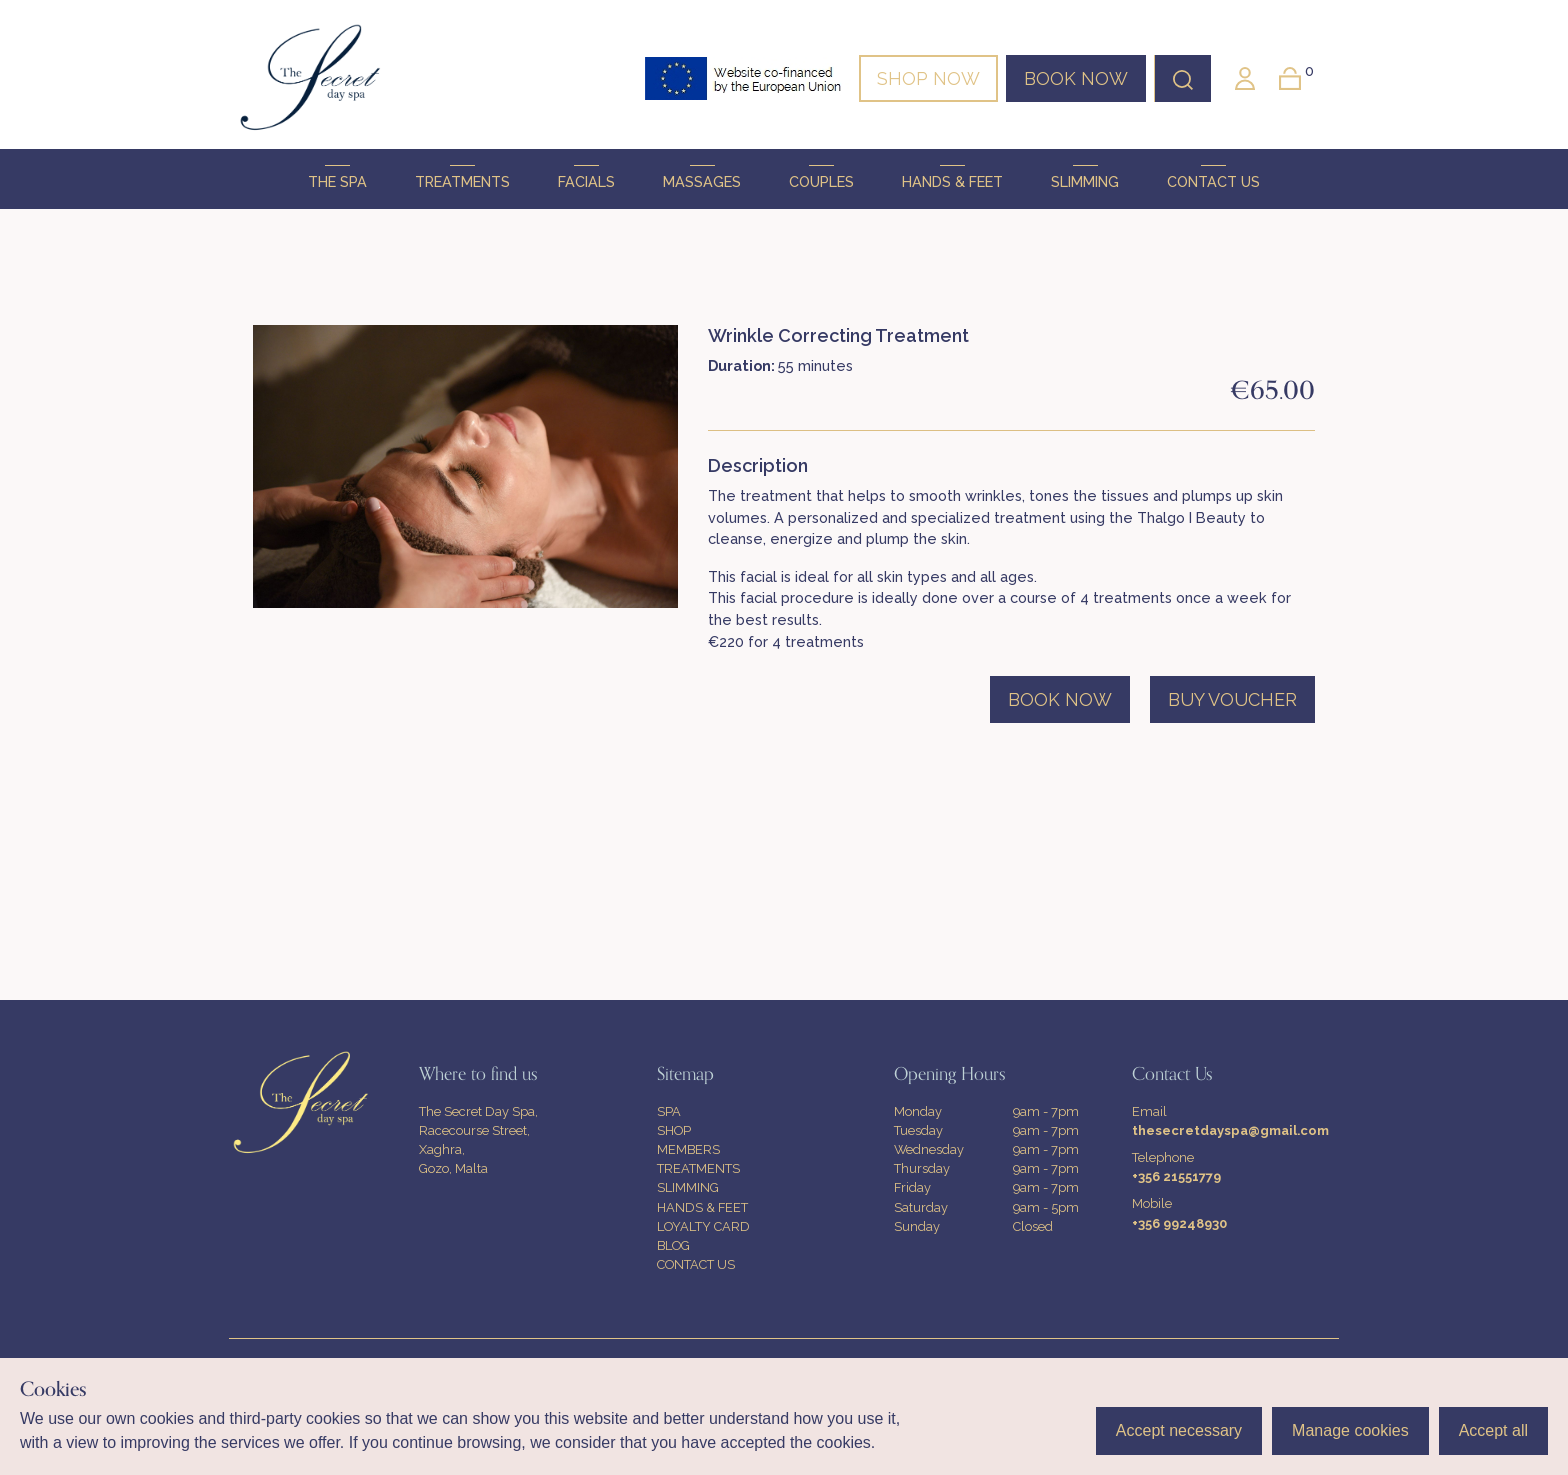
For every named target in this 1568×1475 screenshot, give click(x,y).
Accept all (1493, 1430)
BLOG (673, 1245)
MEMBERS (688, 1149)
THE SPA (337, 177)
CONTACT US (1213, 177)
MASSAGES (702, 177)
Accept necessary (1179, 1430)
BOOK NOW (1076, 78)
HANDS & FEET (952, 177)
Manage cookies (1350, 1430)
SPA (669, 1111)
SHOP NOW (928, 78)
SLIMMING (1085, 177)
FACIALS (586, 177)
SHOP (674, 1130)
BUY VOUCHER (1232, 699)
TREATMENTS (462, 177)
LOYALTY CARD (703, 1226)
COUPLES (821, 177)
